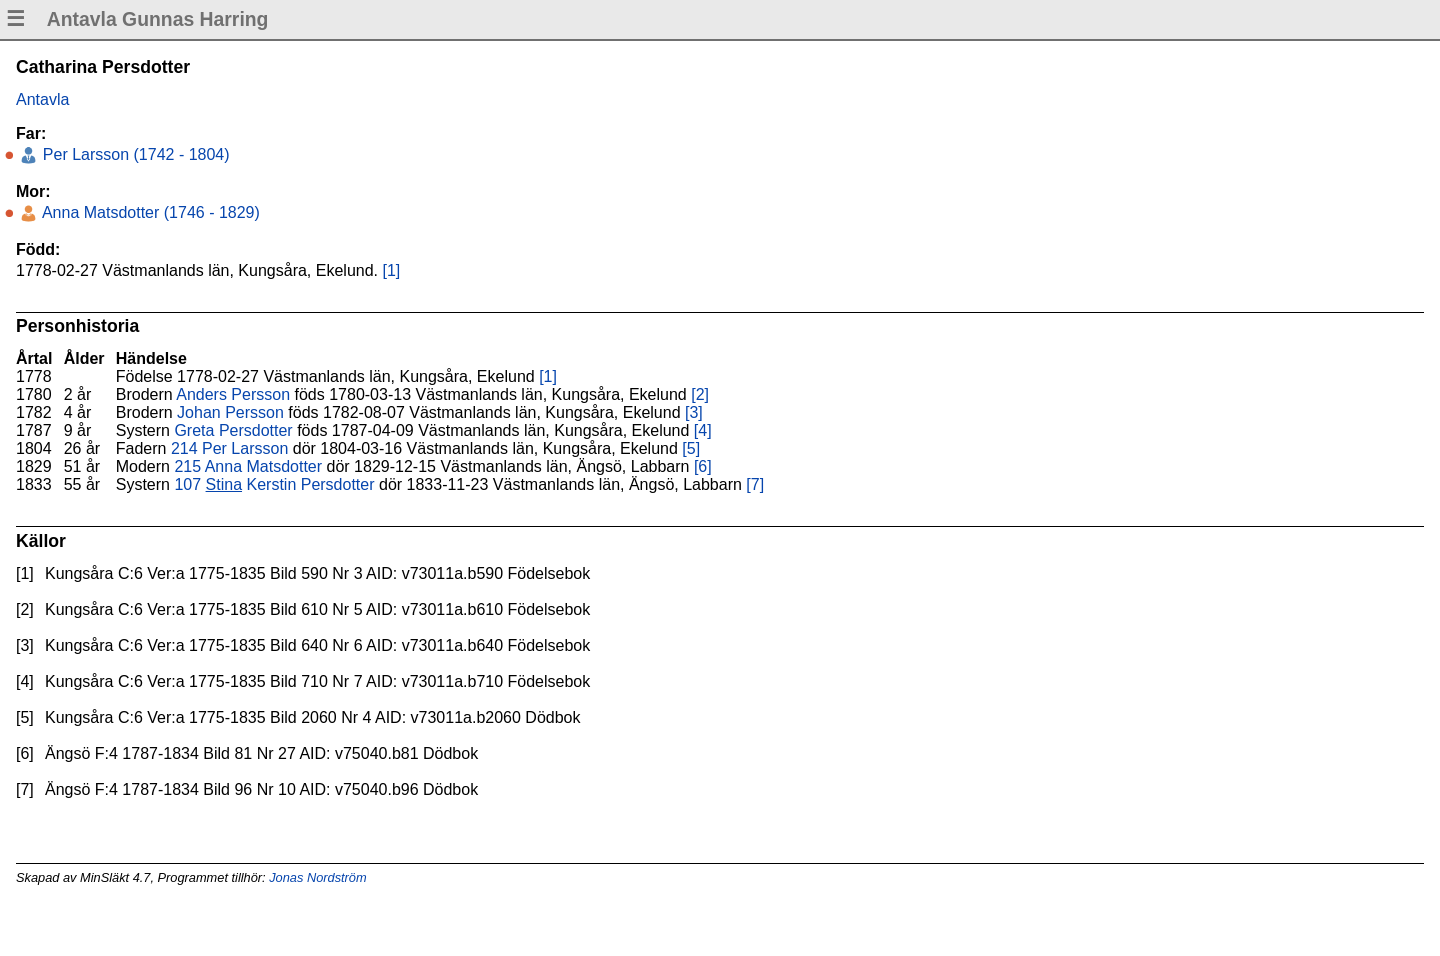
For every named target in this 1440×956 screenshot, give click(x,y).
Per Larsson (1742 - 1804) (133, 154)
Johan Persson (230, 412)
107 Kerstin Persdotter (274, 484)
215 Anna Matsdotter (248, 466)
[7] (755, 484)
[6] (703, 466)
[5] (691, 448)
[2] (700, 394)
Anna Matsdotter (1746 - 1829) (148, 212)
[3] (694, 412)
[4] (703, 430)
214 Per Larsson (229, 448)
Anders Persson (233, 394)
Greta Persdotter (233, 430)
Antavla (42, 99)
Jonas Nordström (317, 877)
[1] (391, 270)
